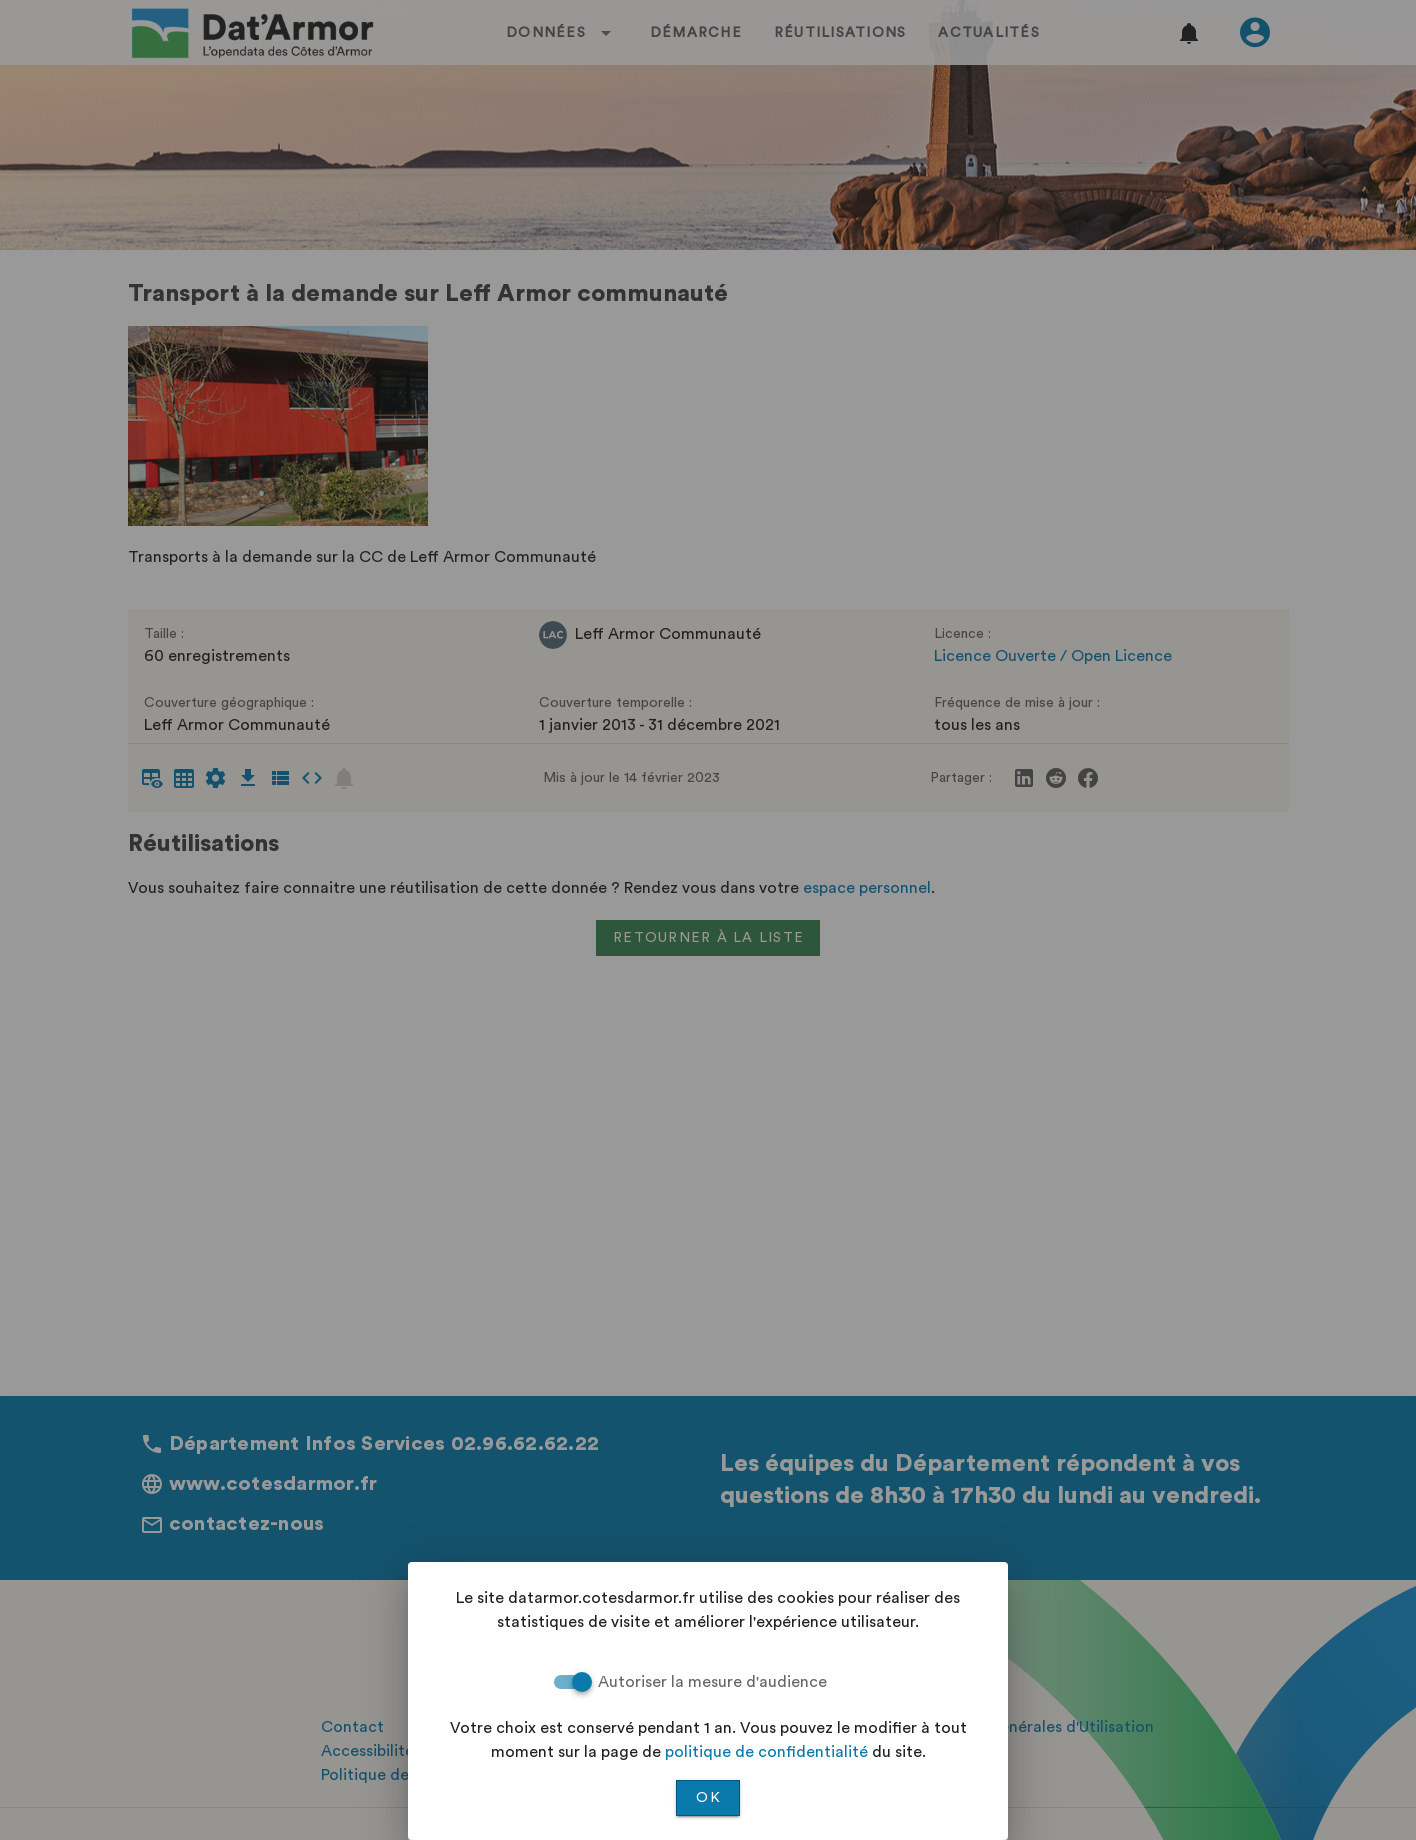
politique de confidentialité (766, 1752)
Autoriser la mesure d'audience (712, 1682)
